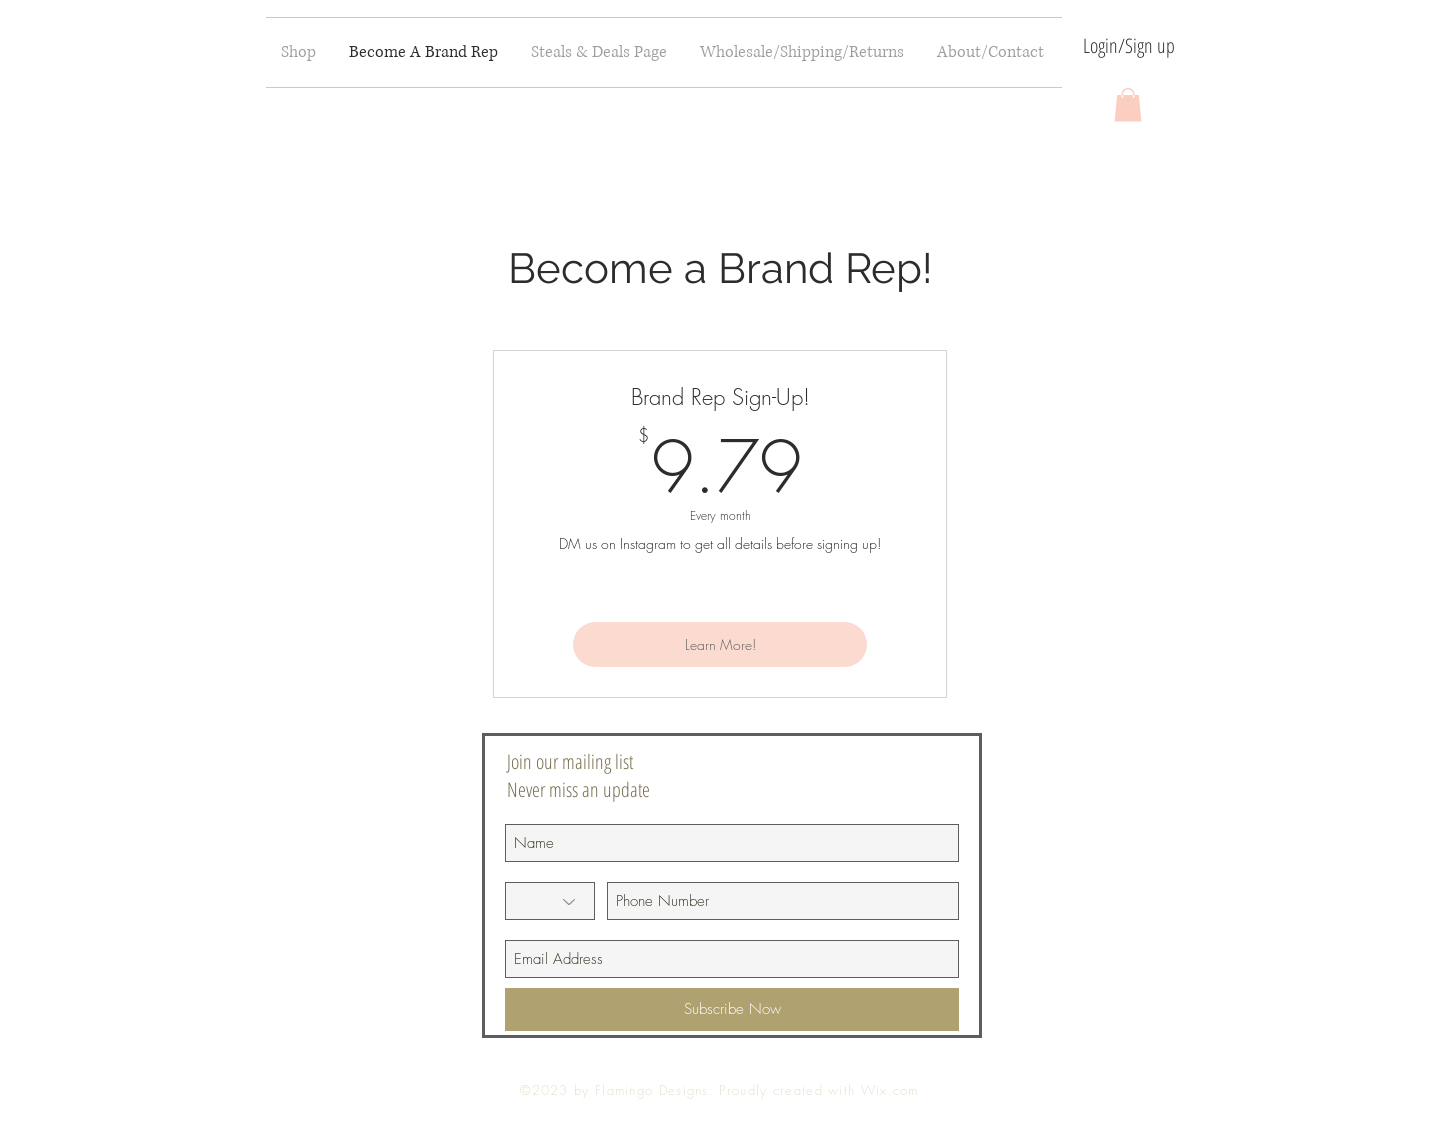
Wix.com (890, 1090)
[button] (1128, 104)
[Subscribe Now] (732, 1009)
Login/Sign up (1129, 45)
